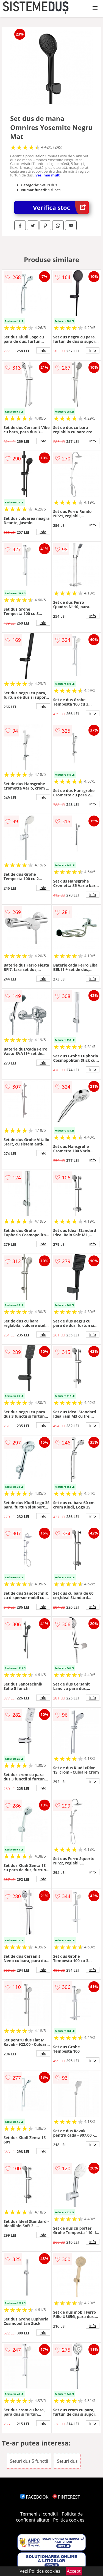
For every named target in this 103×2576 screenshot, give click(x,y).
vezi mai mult (48, 175)
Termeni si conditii (39, 2514)
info (43, 350)
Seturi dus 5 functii (29, 2461)
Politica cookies (68, 2520)
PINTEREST (66, 2497)
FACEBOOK (34, 2497)
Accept (74, 2571)
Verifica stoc (61, 207)
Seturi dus (67, 2461)
